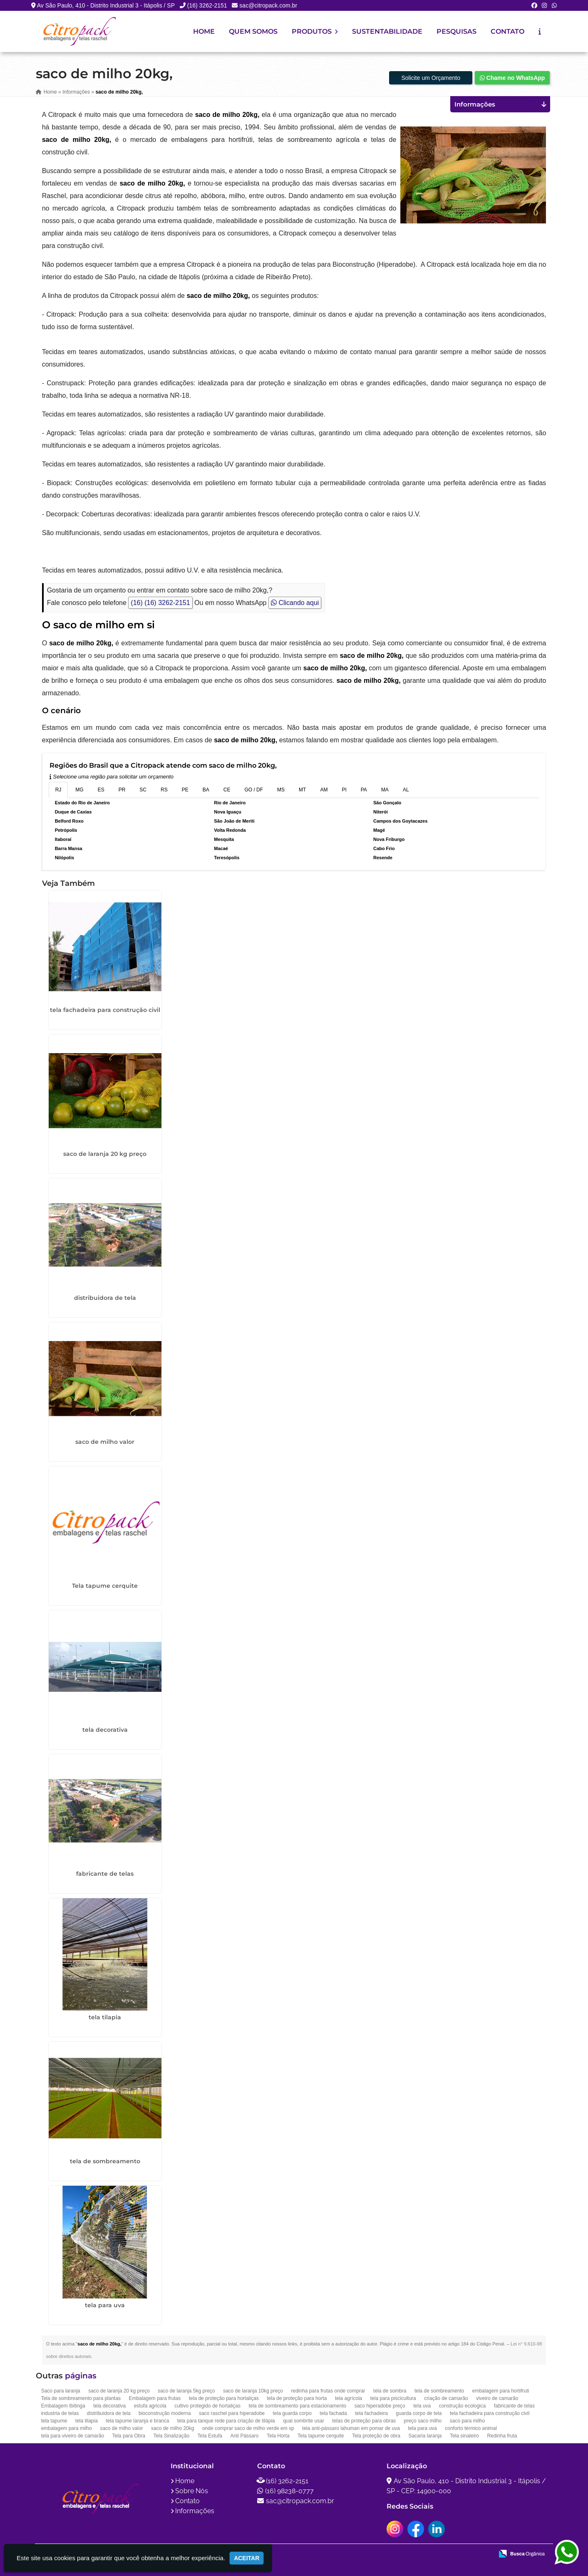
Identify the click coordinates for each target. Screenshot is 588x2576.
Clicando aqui (295, 601)
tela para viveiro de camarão (72, 2435)
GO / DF (253, 789)
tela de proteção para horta (297, 2397)
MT (302, 789)
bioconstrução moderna (165, 2412)
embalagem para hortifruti (500, 2390)
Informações (194, 2510)
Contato (507, 31)
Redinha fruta (502, 2435)
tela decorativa (105, 1729)
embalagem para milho (66, 2427)
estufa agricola (150, 2405)
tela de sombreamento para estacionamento (297, 2405)
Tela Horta (278, 2435)
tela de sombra (389, 2390)
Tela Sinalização (171, 2435)
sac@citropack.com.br (268, 5)
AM (323, 789)
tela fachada (333, 2412)
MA (385, 789)
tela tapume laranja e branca (137, 2420)
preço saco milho (423, 2420)
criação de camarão (446, 2397)
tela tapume (54, 2420)
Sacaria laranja (425, 2435)
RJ (58, 789)
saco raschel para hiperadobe (232, 2412)
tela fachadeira (371, 2412)
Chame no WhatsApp (512, 77)
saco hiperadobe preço (380, 2405)
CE (227, 789)
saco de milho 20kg (172, 2427)
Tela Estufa (210, 2435)
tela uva (422, 2405)
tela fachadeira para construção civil (105, 1009)
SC (142, 789)
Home (204, 31)
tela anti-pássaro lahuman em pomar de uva (351, 2427)
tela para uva (105, 2304)
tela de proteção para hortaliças (224, 2397)
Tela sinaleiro (464, 2435)
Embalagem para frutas (155, 2397)
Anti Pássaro (244, 2435)
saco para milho (467, 2420)
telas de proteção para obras (364, 2420)
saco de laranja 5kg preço (186, 2390)
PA (364, 789)
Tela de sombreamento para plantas (81, 2397)
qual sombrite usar (303, 2420)
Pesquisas (456, 31)
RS (164, 789)
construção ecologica (462, 2405)
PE (185, 789)
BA (206, 789)
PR (122, 789)
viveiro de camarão (497, 2397)
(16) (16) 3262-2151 (160, 601)
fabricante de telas (105, 1873)
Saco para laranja (60, 2390)
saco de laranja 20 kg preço (104, 1153)
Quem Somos (253, 31)
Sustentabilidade (387, 31)
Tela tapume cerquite (105, 1585)
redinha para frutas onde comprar (328, 2390)
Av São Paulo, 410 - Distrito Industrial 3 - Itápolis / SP (106, 5)
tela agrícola (348, 2397)
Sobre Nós (191, 2490)
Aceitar (246, 2558)
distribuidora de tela (105, 1297)
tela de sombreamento (105, 2160)
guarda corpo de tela (419, 2412)
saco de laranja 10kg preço (253, 2390)
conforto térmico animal (471, 2427)
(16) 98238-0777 (289, 2490)
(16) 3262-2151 (207, 5)
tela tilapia (105, 2017)
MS (281, 789)
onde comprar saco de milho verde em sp (248, 2427)
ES (101, 789)
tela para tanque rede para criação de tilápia (226, 2420)
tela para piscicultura (393, 2397)
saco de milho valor (104, 1441)
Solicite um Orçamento (430, 77)
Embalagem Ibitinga (63, 2405)
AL (406, 789)
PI (344, 789)
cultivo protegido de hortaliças (207, 2405)
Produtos (315, 31)
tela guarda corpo (292, 2412)
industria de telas (60, 2412)
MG (79, 789)
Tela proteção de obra (376, 2435)
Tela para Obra (128, 2435)
